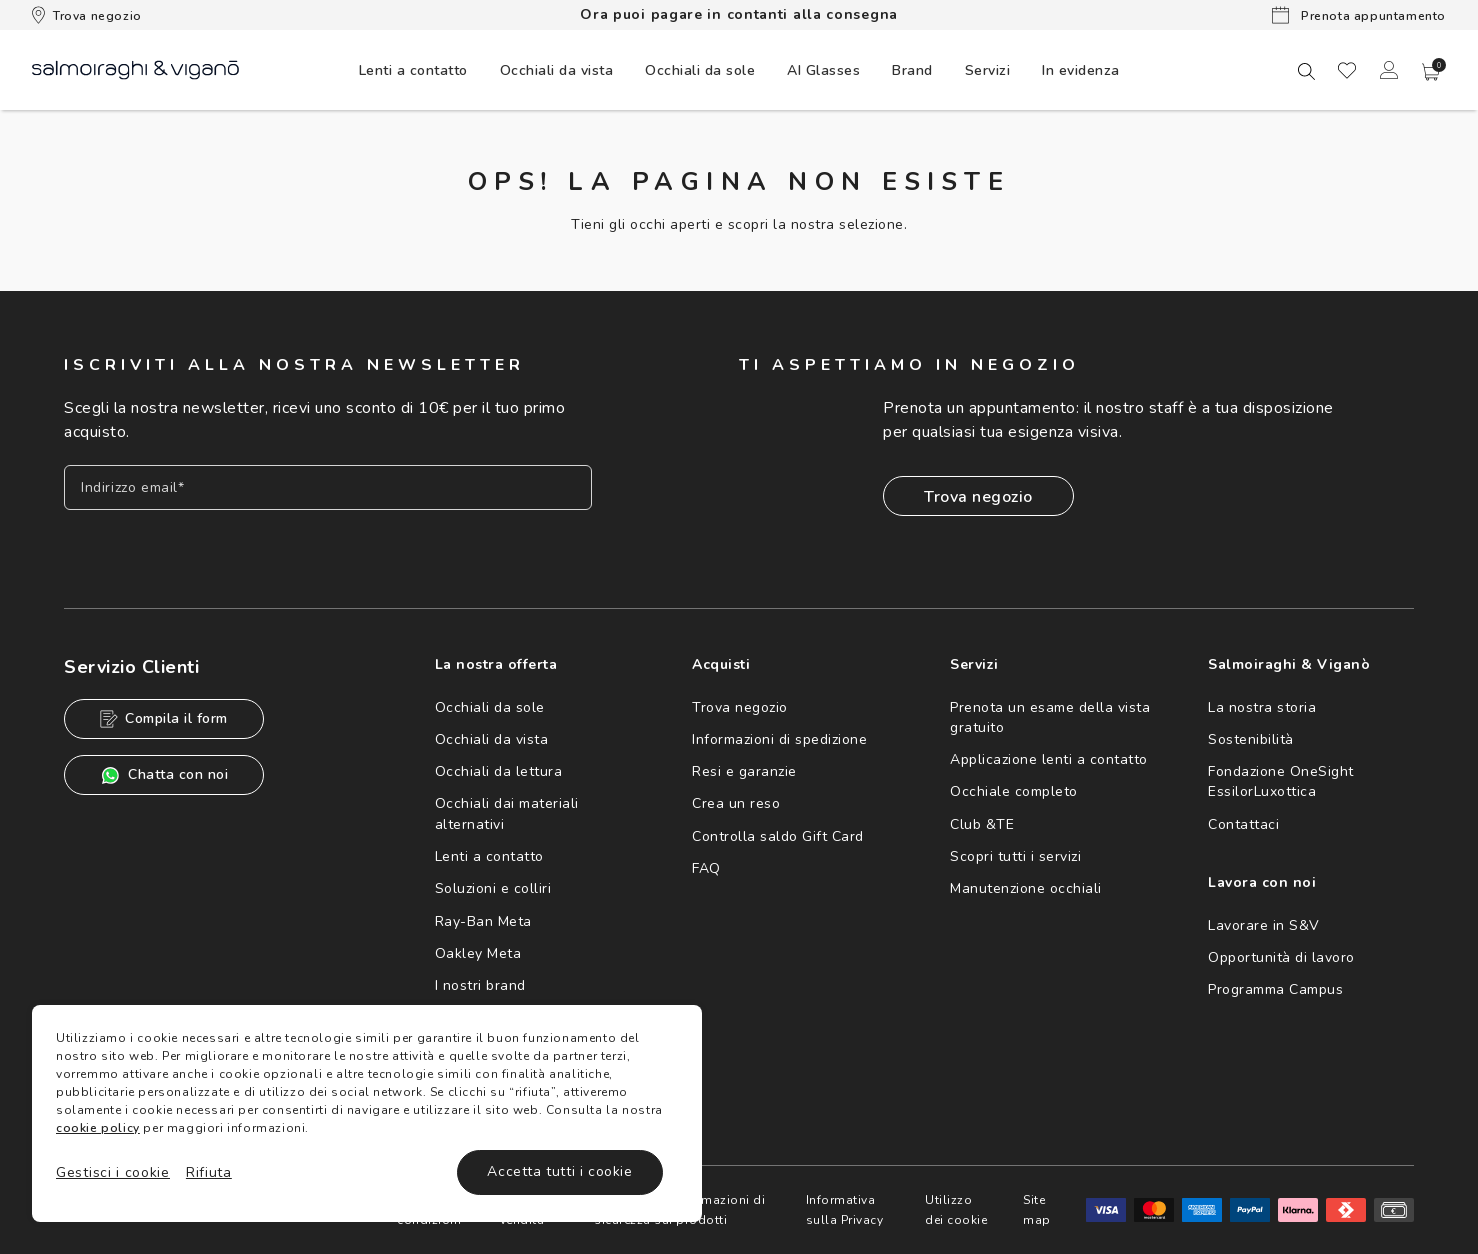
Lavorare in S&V (1264, 925)
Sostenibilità (1251, 739)
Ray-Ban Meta (483, 921)
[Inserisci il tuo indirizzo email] (328, 487)
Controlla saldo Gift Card (778, 836)
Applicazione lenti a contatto (1049, 759)
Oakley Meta (478, 953)
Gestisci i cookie (113, 1172)
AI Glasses (823, 70)
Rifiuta (209, 1172)
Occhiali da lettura (499, 771)
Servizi (988, 70)
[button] (1431, 72)
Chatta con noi (164, 775)
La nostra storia (1262, 707)
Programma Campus (1275, 989)
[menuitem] (413, 70)
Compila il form (164, 718)
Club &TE (982, 824)
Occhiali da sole (490, 707)
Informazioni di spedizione (779, 739)
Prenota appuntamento (1359, 15)
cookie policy (98, 1128)
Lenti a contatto (489, 856)
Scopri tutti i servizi (1015, 856)
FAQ (706, 868)
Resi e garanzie (744, 771)
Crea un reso (736, 803)
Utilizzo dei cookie (956, 1210)
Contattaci (1243, 824)
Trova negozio (87, 15)
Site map (1037, 1210)
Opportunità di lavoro (1281, 957)
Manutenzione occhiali (1026, 888)
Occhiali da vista (492, 739)
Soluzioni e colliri (493, 888)
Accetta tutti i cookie (559, 1171)
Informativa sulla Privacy (845, 1210)
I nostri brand (480, 985)
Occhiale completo (1014, 791)
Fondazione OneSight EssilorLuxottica (1281, 781)
